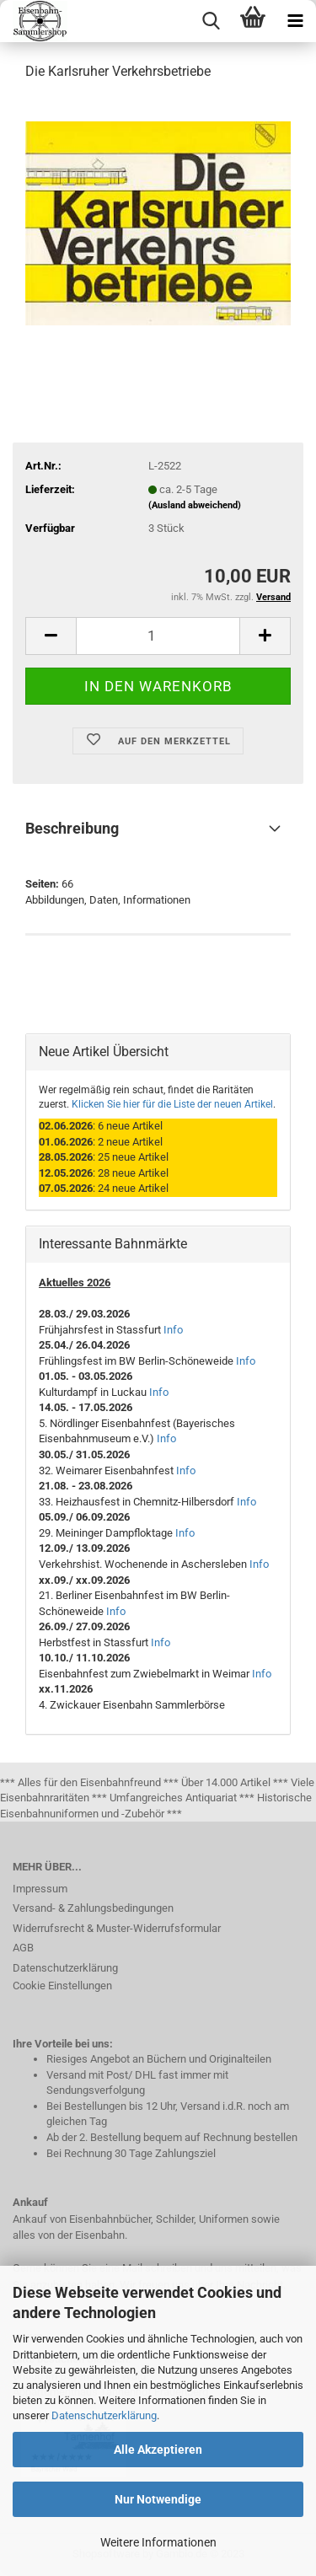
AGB (23, 1947)
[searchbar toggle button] (211, 21)
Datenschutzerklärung (104, 2415)
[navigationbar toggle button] (295, 21)
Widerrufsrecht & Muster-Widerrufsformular (117, 1928)
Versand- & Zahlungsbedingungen (93, 1908)
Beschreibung (72, 828)
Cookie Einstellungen (62, 1985)
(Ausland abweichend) (194, 505)
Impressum (40, 1888)
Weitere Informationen (158, 2542)
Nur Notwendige (158, 2499)
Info (173, 1329)
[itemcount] (158, 636)
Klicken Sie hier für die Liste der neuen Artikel (172, 1104)
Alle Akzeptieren (158, 2449)
